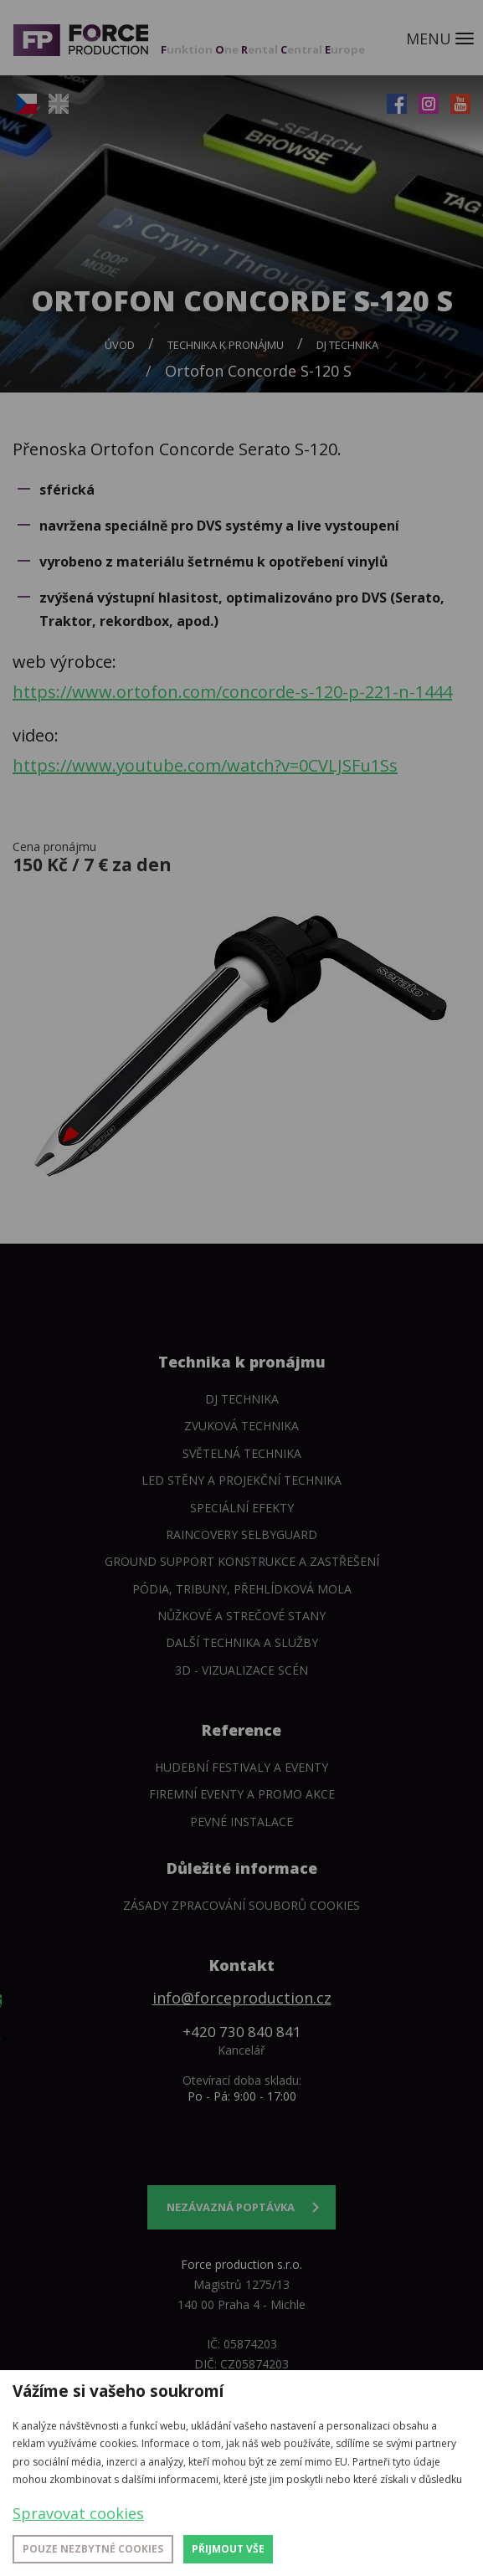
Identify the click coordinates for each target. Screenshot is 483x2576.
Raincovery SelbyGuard (241, 1534)
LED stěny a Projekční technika (241, 1480)
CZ (27, 104)
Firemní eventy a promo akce (242, 1794)
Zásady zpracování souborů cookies (241, 1905)
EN (59, 104)
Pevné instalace (241, 1821)
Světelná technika (241, 1453)
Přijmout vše (228, 2549)
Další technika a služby (242, 1642)
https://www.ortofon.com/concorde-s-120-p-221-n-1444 (232, 691)
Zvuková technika (241, 1426)
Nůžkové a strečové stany (241, 1616)
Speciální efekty (242, 1508)
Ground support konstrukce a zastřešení (242, 1561)
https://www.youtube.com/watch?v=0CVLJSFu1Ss (205, 765)
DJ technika (347, 344)
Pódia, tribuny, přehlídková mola (242, 1589)
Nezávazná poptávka (231, 2206)
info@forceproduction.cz (241, 1998)
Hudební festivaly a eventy (241, 1767)
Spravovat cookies (78, 2513)
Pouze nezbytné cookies (93, 2549)
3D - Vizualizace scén (241, 1670)
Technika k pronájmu (225, 344)
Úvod (120, 344)
